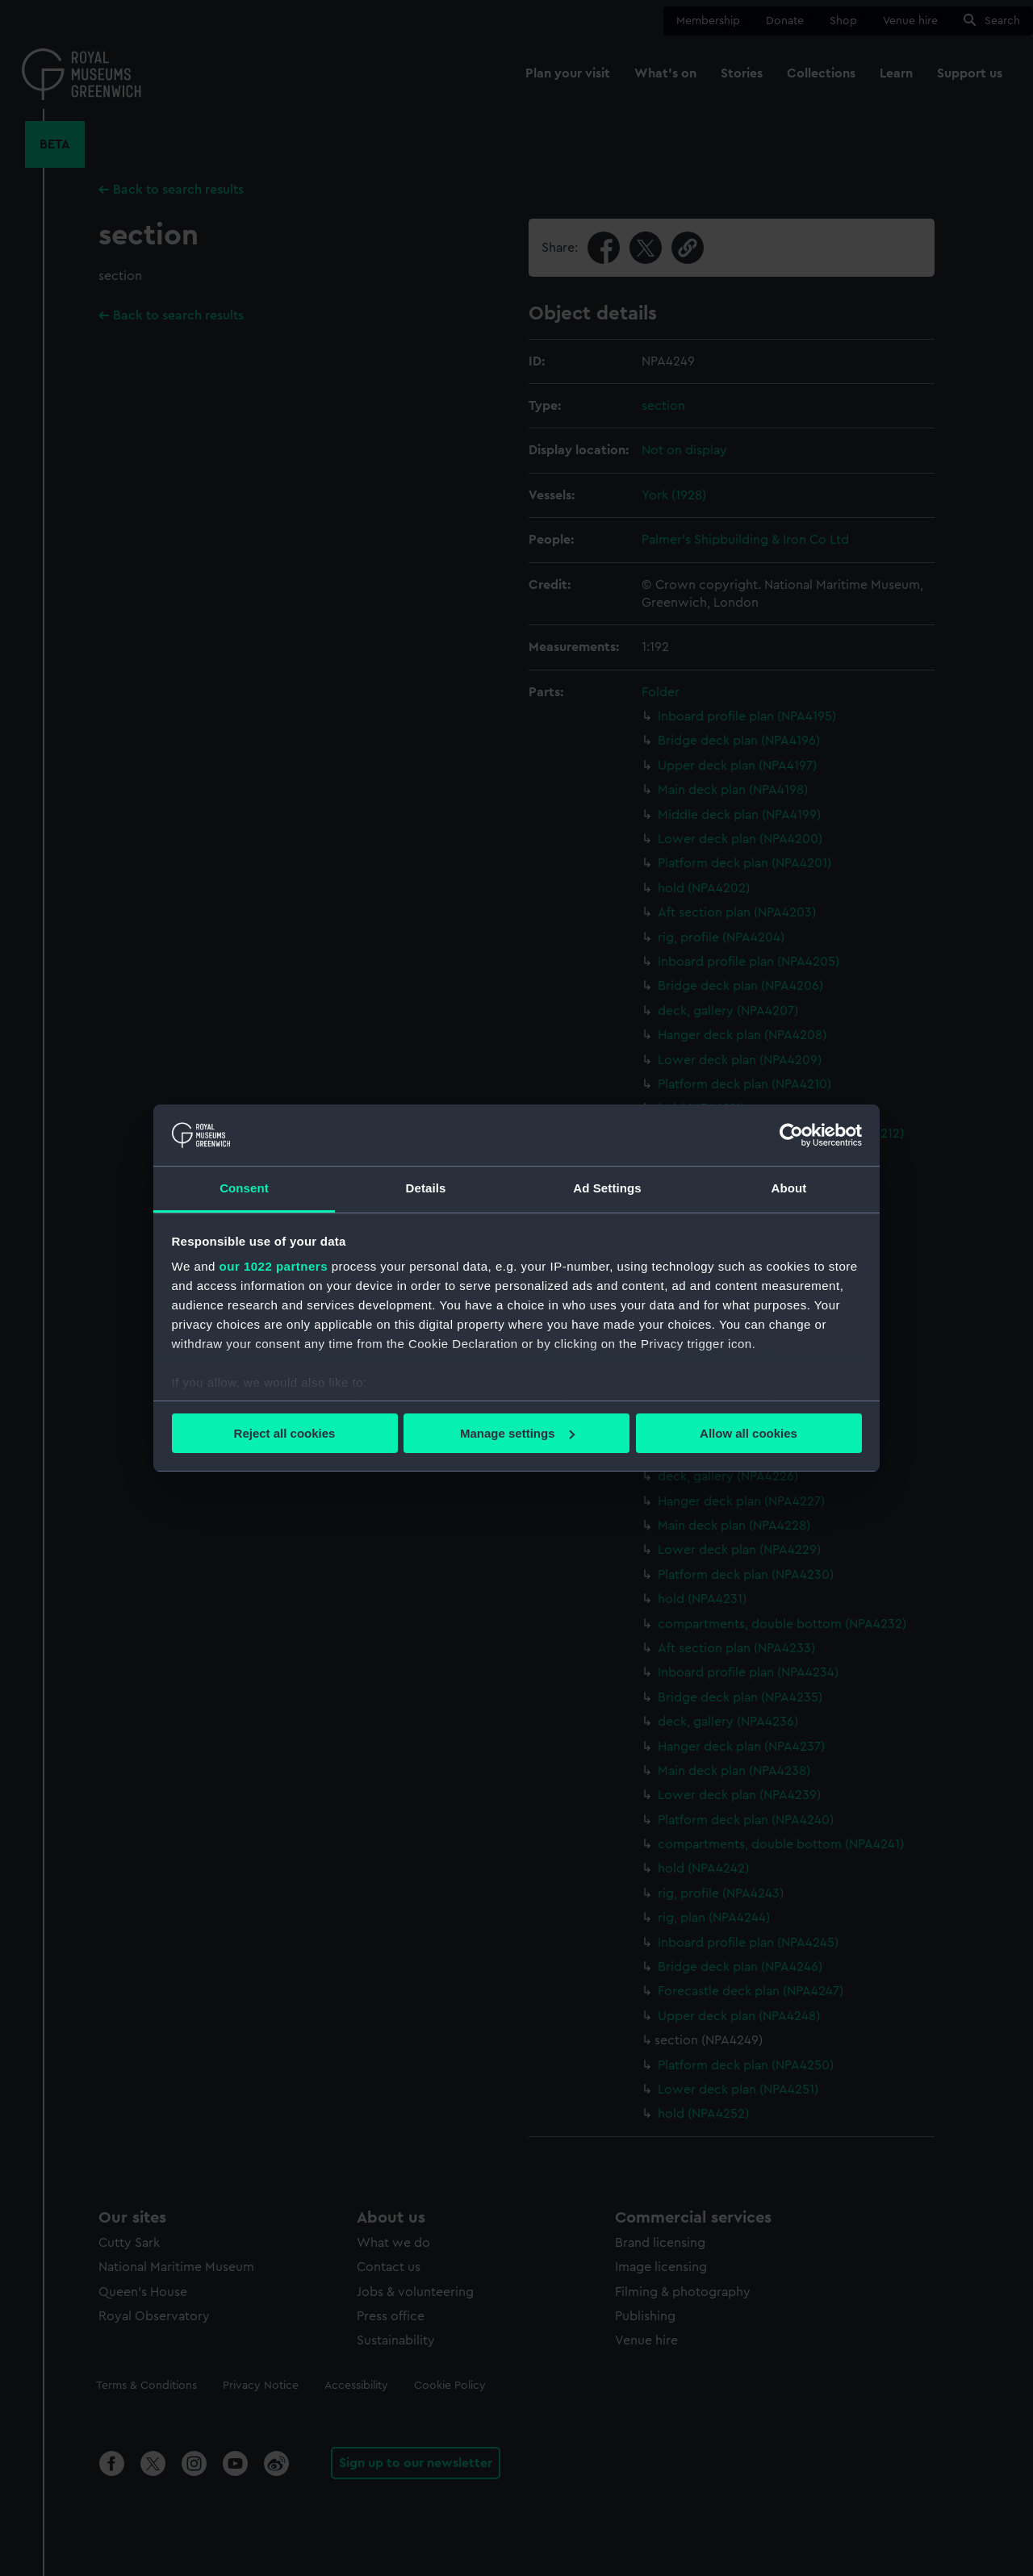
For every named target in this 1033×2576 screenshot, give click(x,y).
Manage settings (517, 1433)
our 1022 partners (274, 1266)
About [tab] (789, 1188)
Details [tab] (426, 1188)
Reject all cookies (285, 1433)
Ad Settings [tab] (607, 1188)
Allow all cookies (748, 1433)
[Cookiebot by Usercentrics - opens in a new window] (791, 1135)
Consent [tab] (244, 1188)
